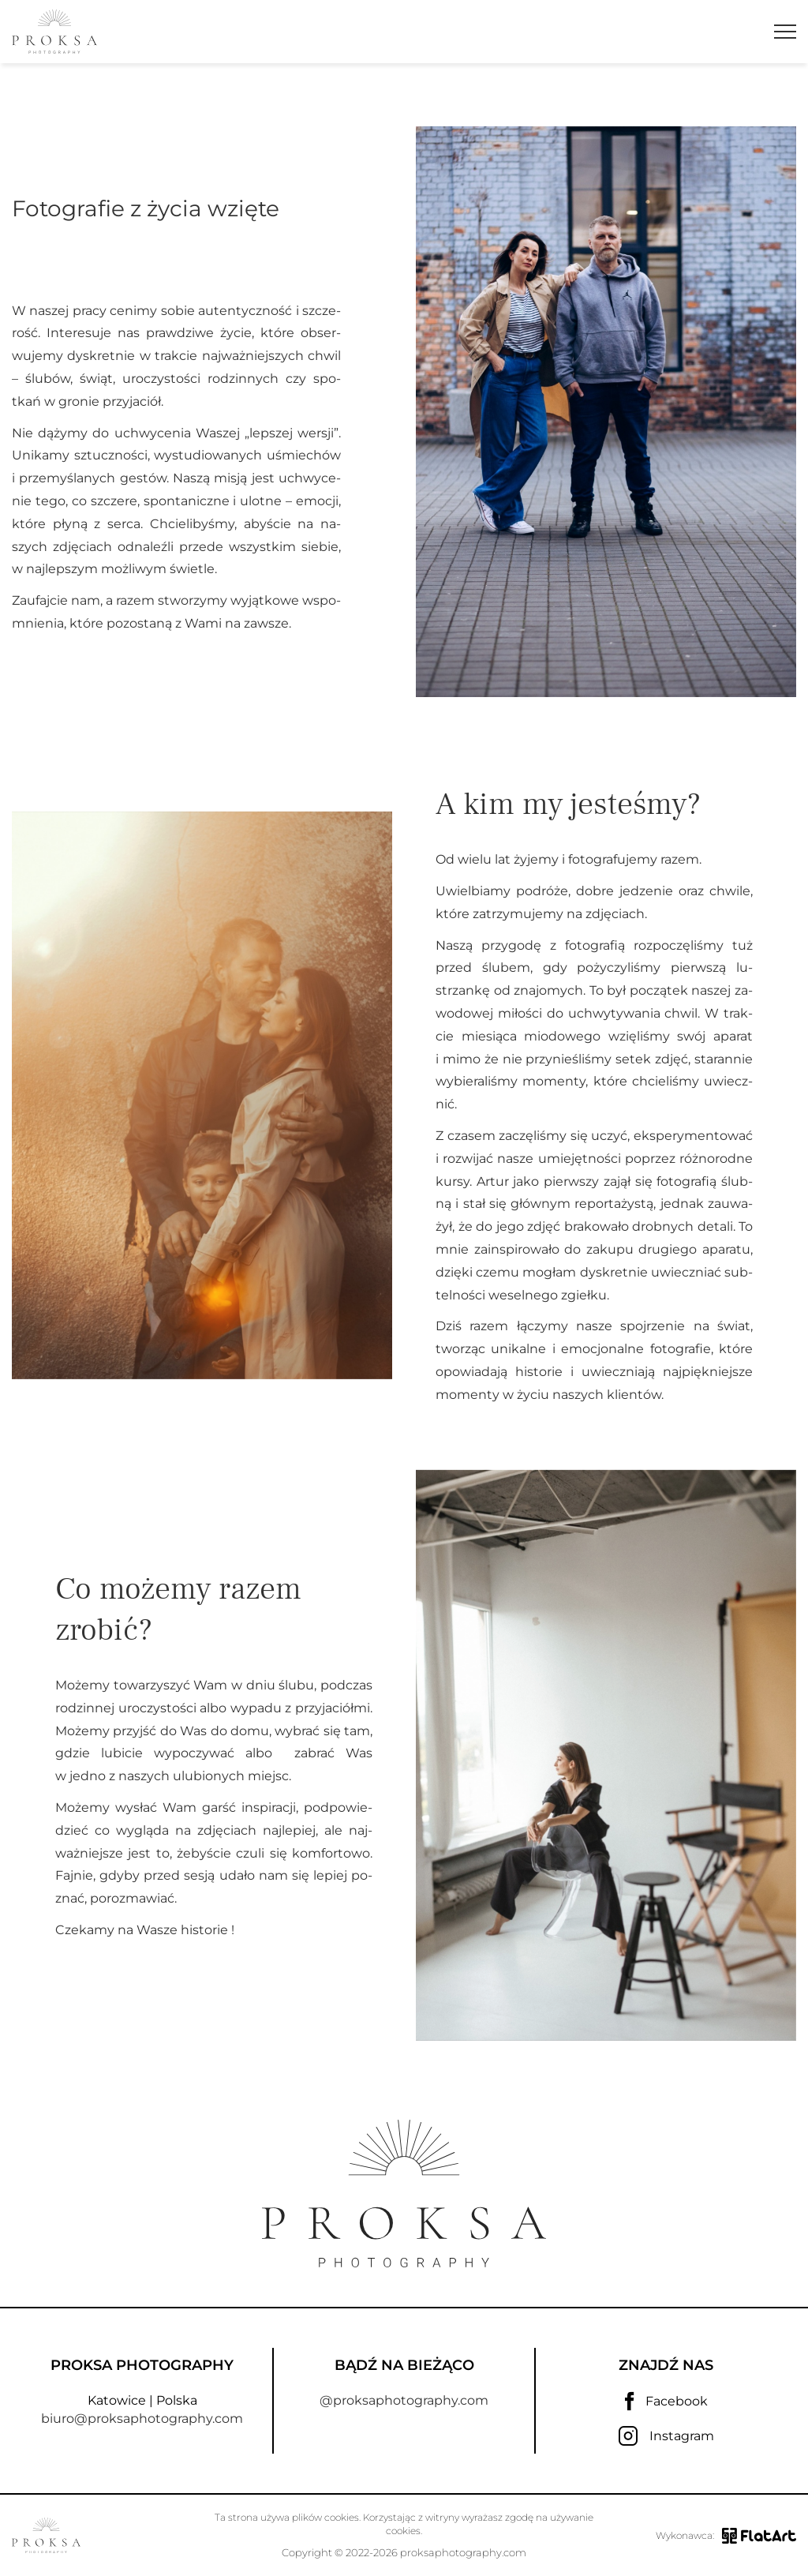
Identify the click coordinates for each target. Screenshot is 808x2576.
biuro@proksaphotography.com (142, 2418)
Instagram (666, 2436)
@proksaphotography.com (404, 2400)
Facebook (666, 2401)
